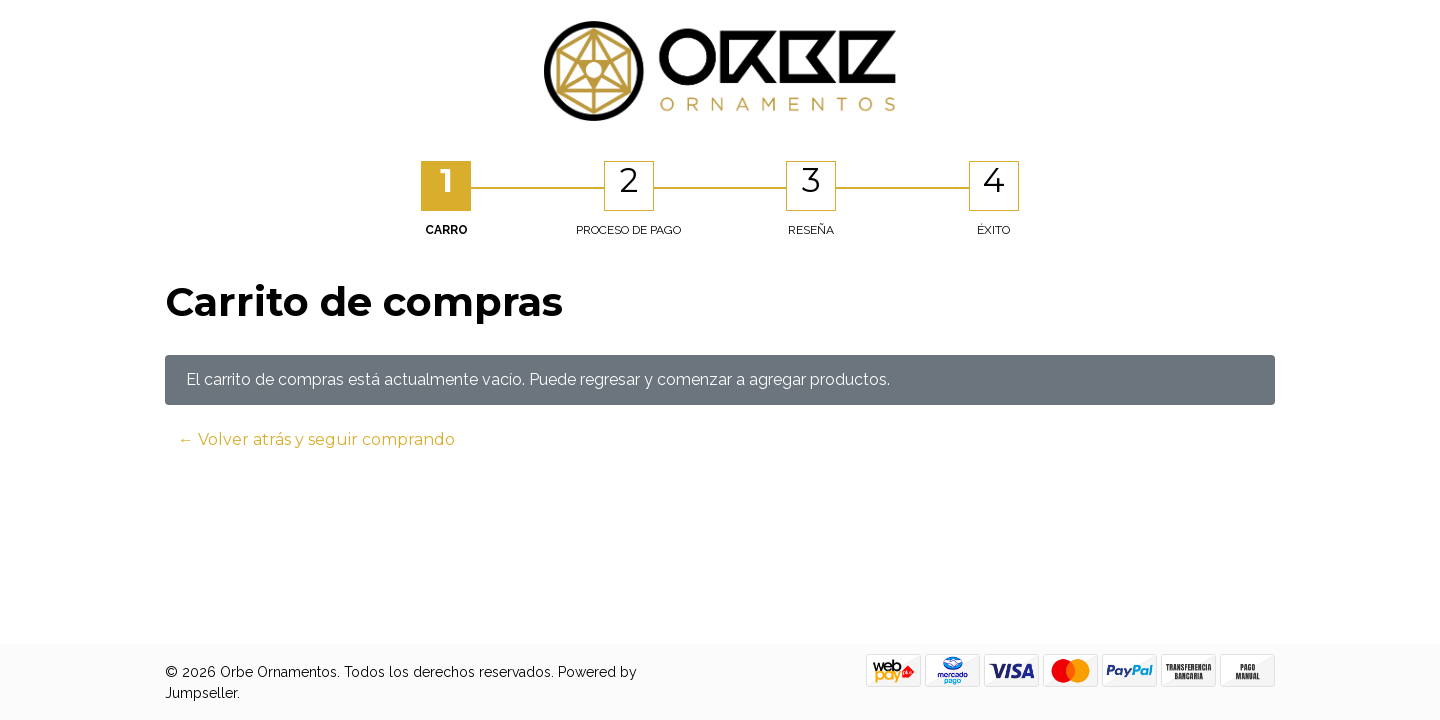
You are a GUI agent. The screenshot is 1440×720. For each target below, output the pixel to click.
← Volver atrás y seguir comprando (316, 439)
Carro (446, 230)
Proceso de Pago (628, 230)
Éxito (993, 230)
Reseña (811, 230)
